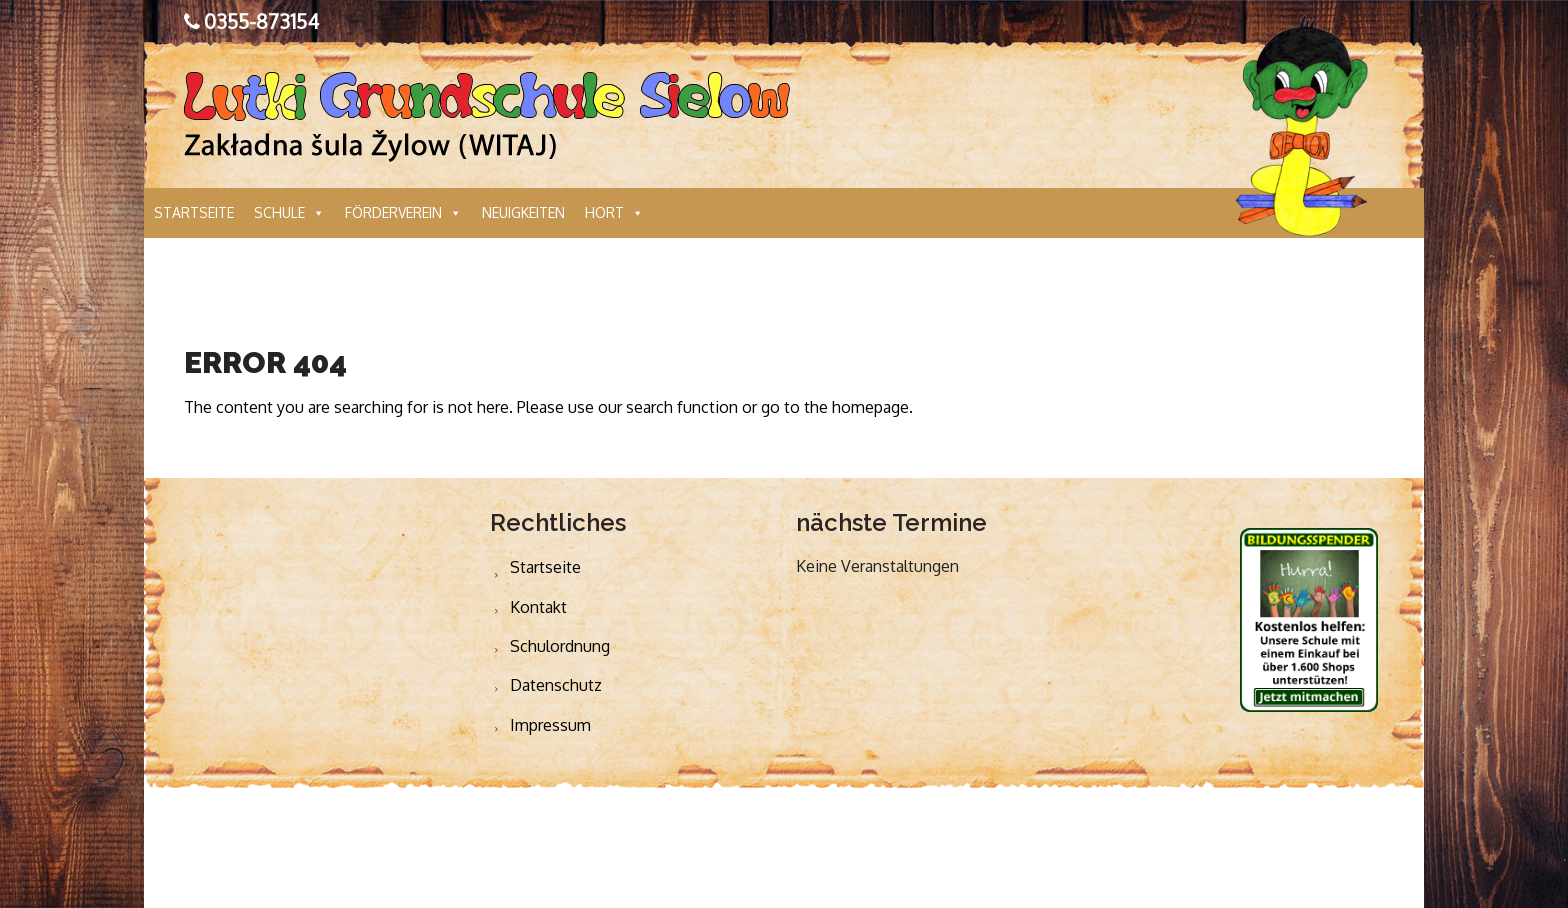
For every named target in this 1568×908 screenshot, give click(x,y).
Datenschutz (556, 685)
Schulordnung (560, 646)
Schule (289, 213)
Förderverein (403, 213)
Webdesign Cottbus (1030, 848)
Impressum (550, 725)
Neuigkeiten (523, 212)
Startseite (194, 212)
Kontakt (538, 607)
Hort (614, 213)
